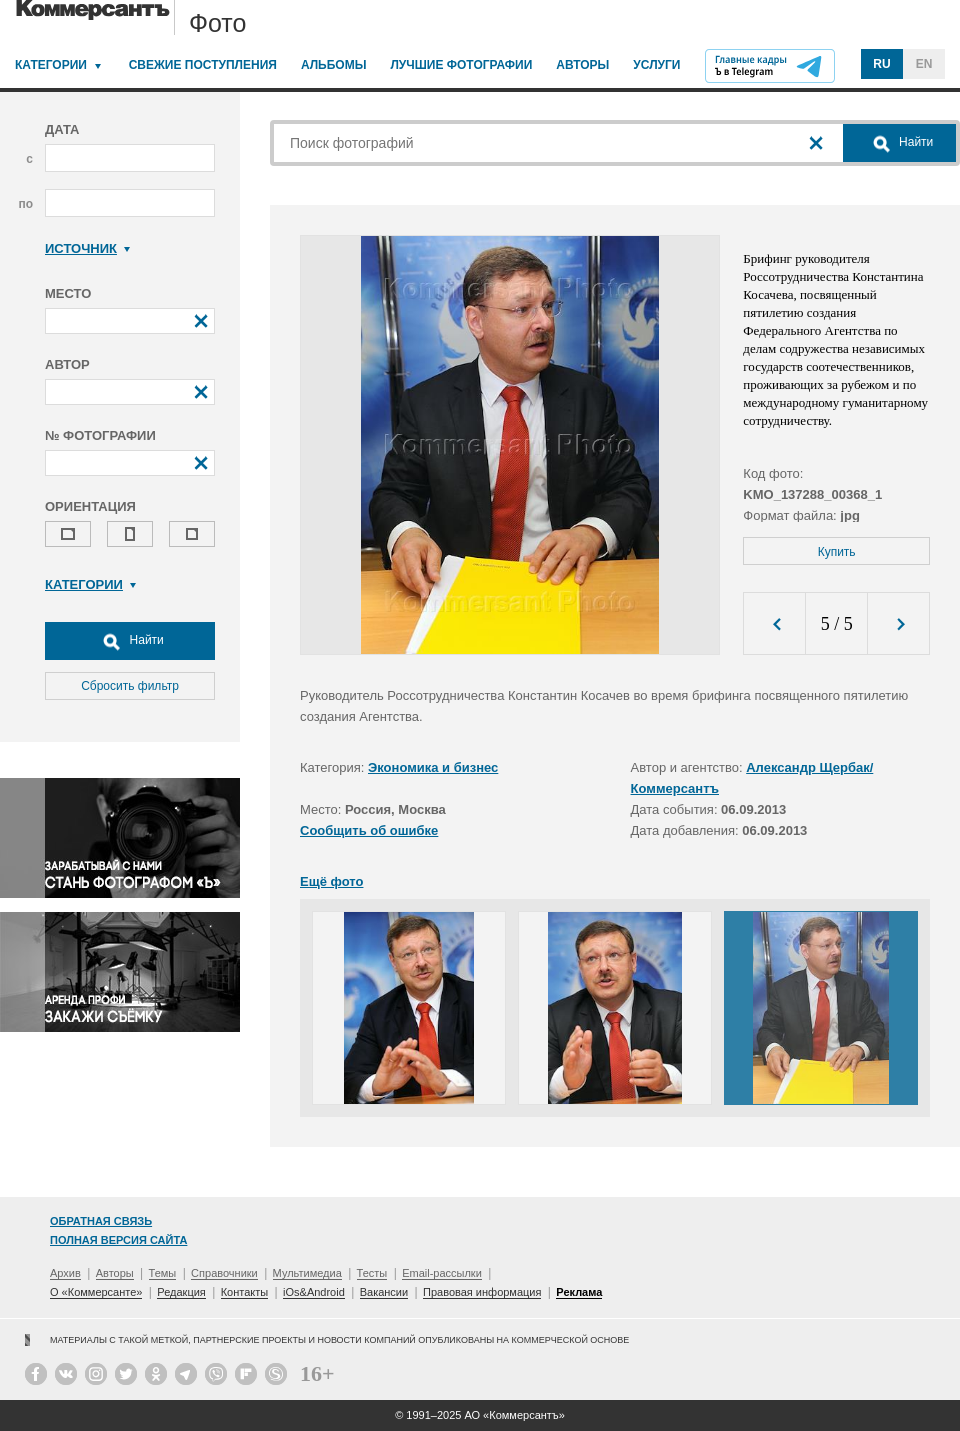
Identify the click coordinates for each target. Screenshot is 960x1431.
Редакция (181, 1292)
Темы (163, 1273)
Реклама (579, 1292)
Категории (51, 65)
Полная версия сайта (118, 1240)
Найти (130, 641)
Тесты (372, 1273)
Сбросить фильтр (130, 686)
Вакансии (384, 1292)
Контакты (245, 1292)
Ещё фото (331, 881)
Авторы (582, 65)
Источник (87, 248)
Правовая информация (482, 1292)
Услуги (656, 65)
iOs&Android (314, 1292)
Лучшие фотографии (461, 65)
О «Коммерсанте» (96, 1292)
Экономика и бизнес (433, 767)
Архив (65, 1273)
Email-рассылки (442, 1273)
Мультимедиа (307, 1273)
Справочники (224, 1273)
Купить (837, 552)
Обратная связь (101, 1221)
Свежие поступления (203, 65)
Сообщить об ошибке (369, 830)
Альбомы (334, 65)
